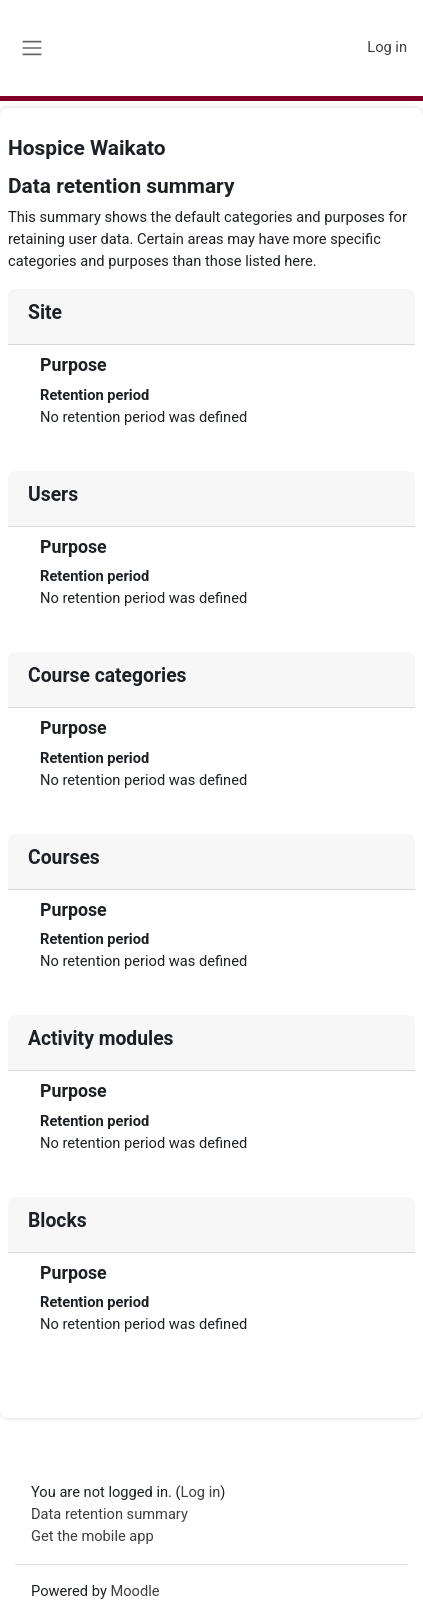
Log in (387, 47)
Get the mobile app (92, 1536)
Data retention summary (109, 1514)
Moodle (134, 1591)
